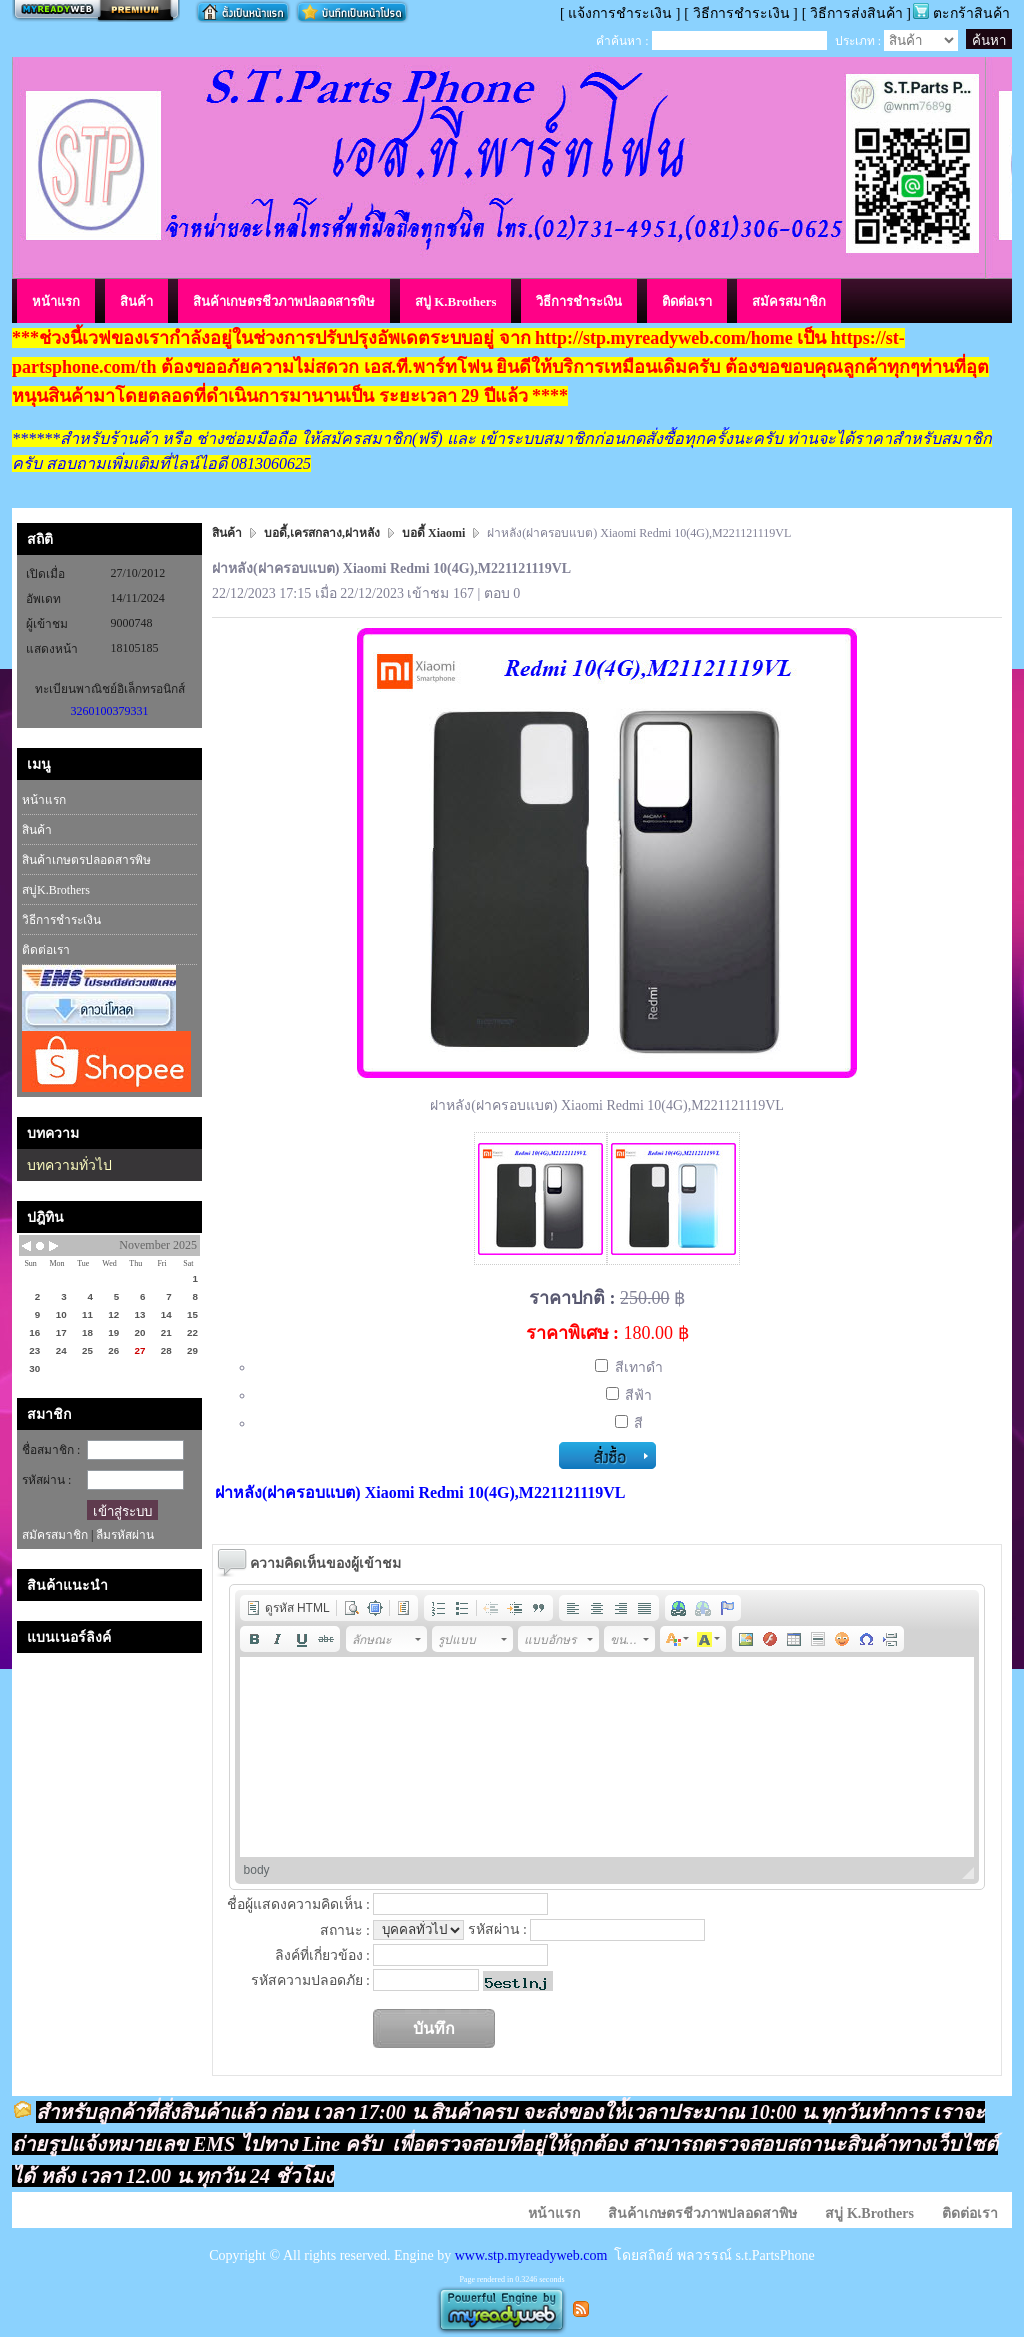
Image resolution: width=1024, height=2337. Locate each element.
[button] (288, 1608)
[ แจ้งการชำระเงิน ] (620, 13)
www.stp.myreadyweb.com (531, 2255)
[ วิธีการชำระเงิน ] (740, 13)
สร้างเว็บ (96, 11)
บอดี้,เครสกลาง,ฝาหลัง (322, 533)
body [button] (257, 1870)
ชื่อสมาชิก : (51, 1450)
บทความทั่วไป (69, 1165)
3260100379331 (110, 711)
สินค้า (37, 830)
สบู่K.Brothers (56, 890)
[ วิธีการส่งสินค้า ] (856, 13)
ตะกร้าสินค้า (971, 13)
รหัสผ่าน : (46, 1480)
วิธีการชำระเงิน (61, 920)
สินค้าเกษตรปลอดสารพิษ (86, 860)
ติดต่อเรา (46, 950)
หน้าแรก (44, 800)
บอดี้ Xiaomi (433, 533)
